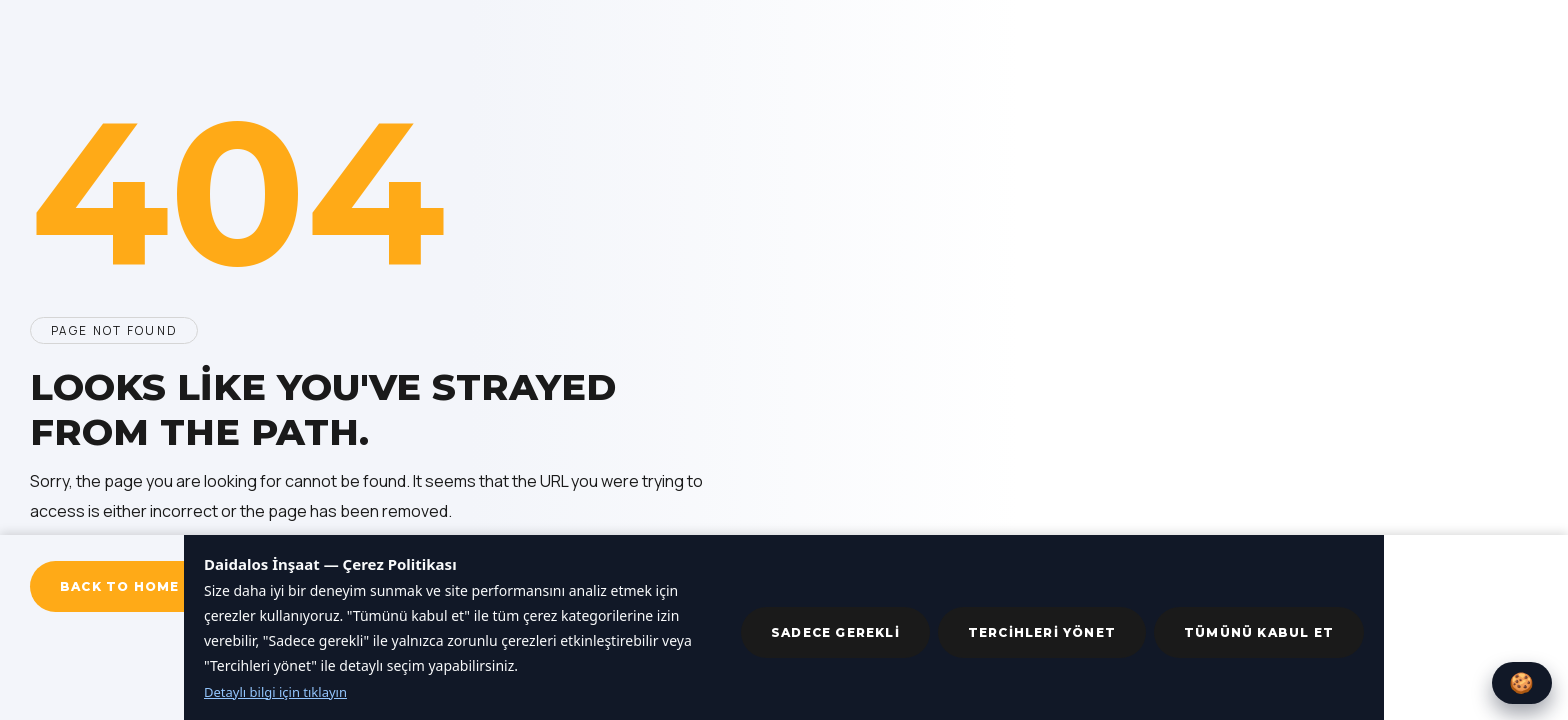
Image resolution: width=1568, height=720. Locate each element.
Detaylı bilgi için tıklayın (275, 692)
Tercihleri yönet (1042, 632)
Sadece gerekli (835, 632)
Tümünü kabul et (1259, 632)
